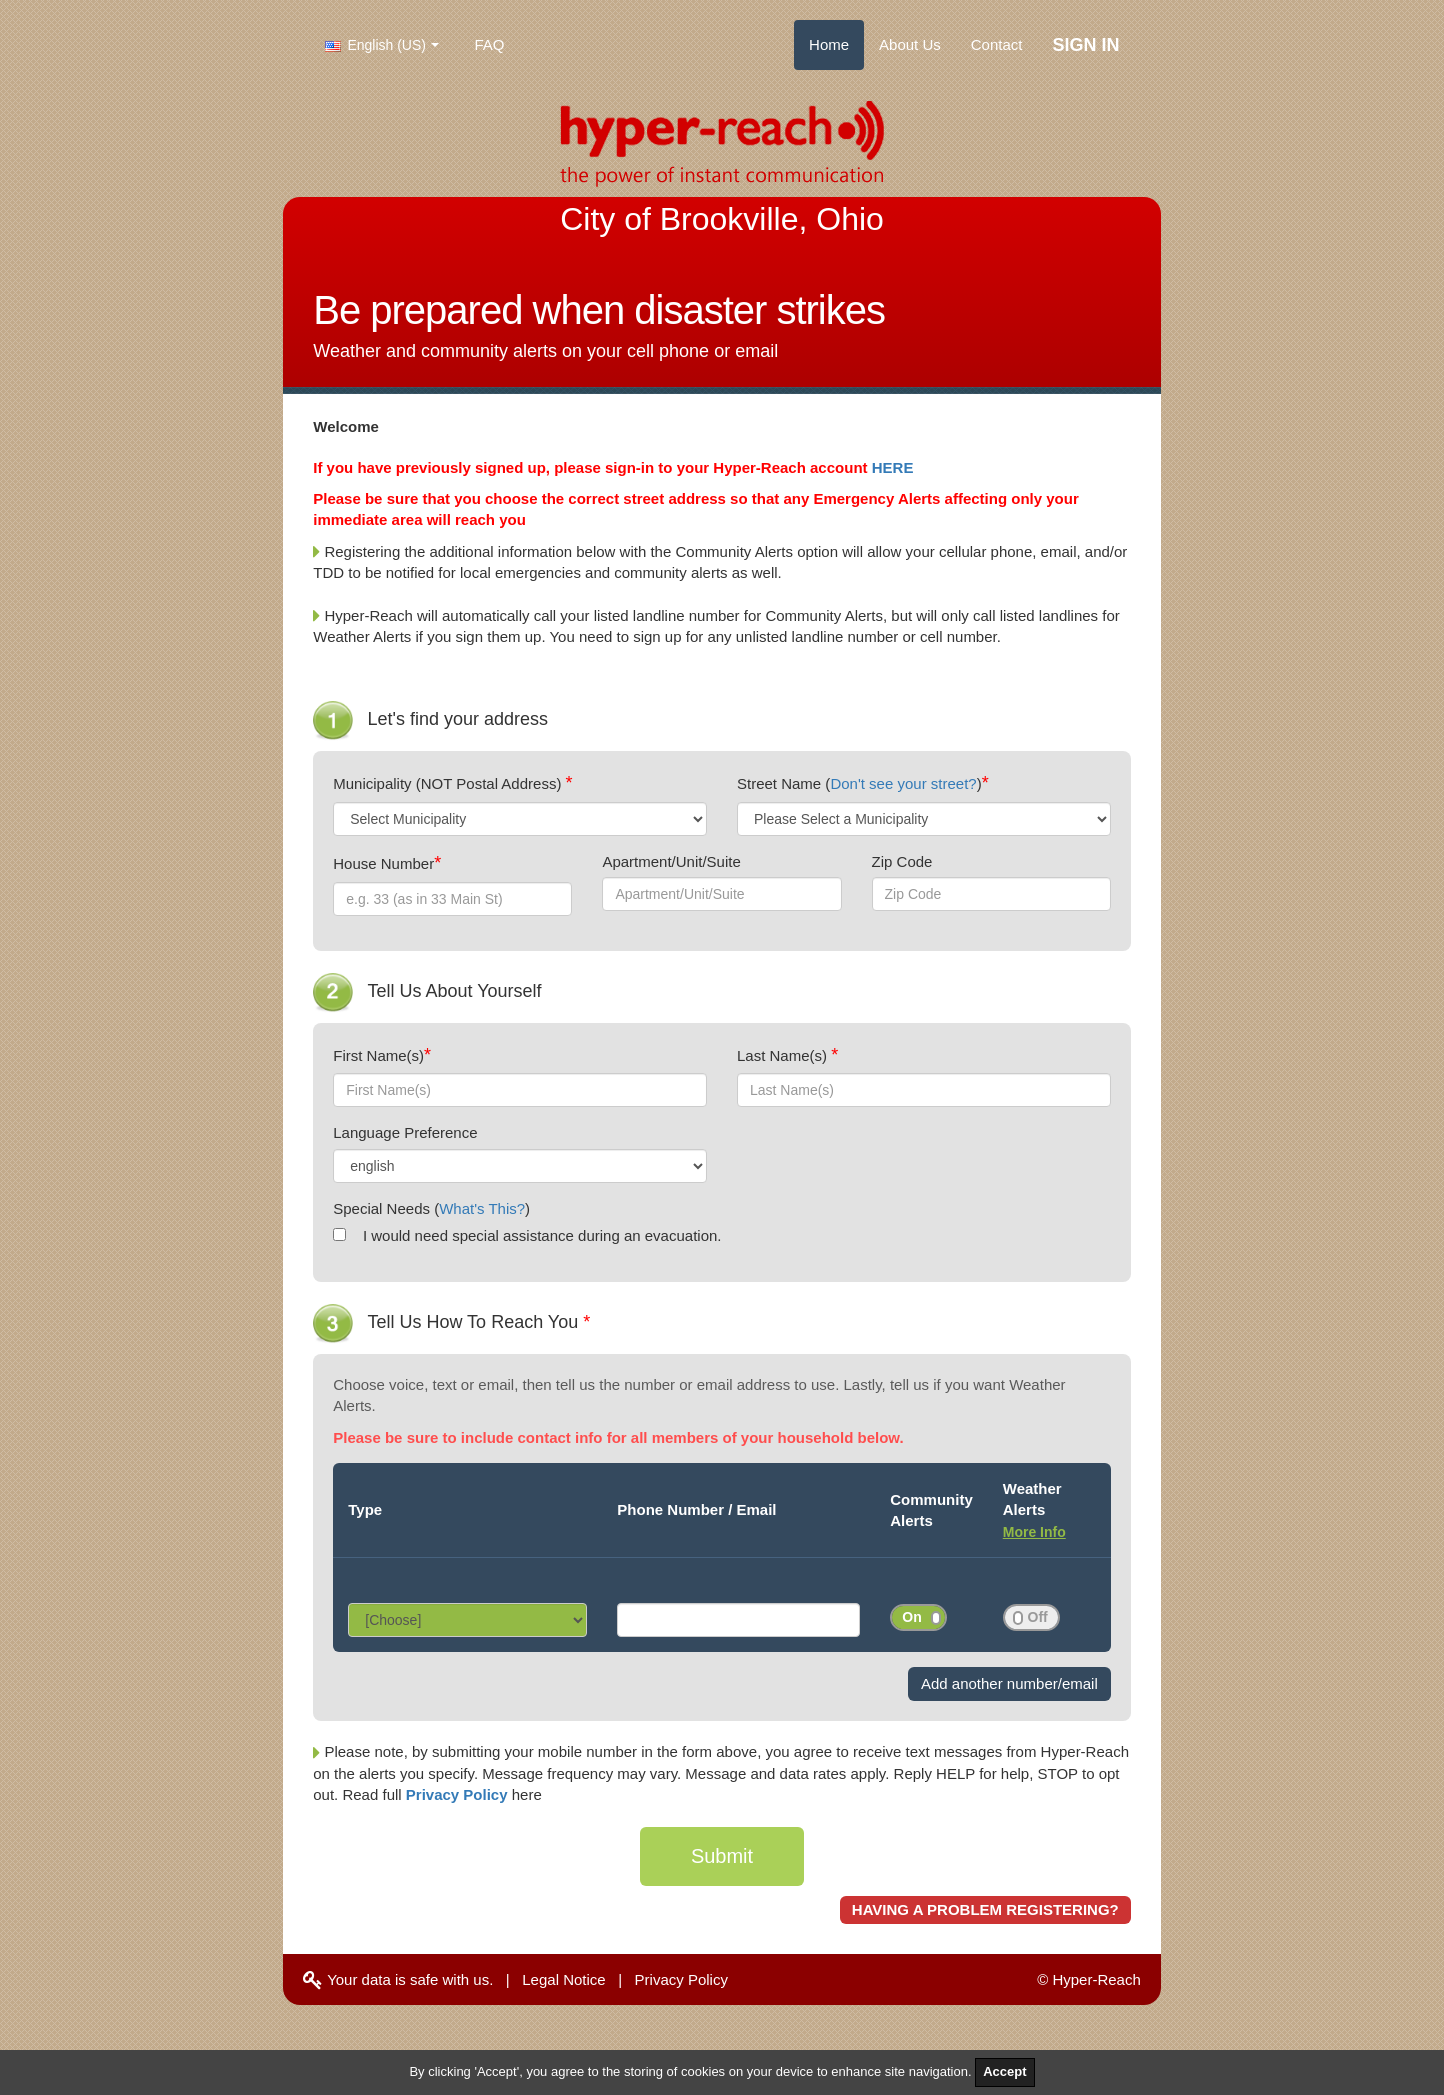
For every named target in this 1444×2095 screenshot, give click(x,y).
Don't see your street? (903, 783)
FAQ (490, 44)
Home (829, 44)
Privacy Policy (459, 1794)
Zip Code (902, 861)
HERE (893, 467)
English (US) (375, 45)
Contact (997, 44)
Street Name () (859, 783)
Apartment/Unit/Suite (671, 861)
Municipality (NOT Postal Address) (449, 783)
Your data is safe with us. (398, 1979)
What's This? (482, 1208)
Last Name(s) (784, 1055)
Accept (1004, 2071)
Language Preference (405, 1132)
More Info (1034, 1532)
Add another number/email (1009, 1683)
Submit (722, 1856)
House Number (383, 863)
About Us (910, 44)
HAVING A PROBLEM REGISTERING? (985, 1909)
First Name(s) (378, 1055)
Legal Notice (563, 1979)
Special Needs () (431, 1208)
